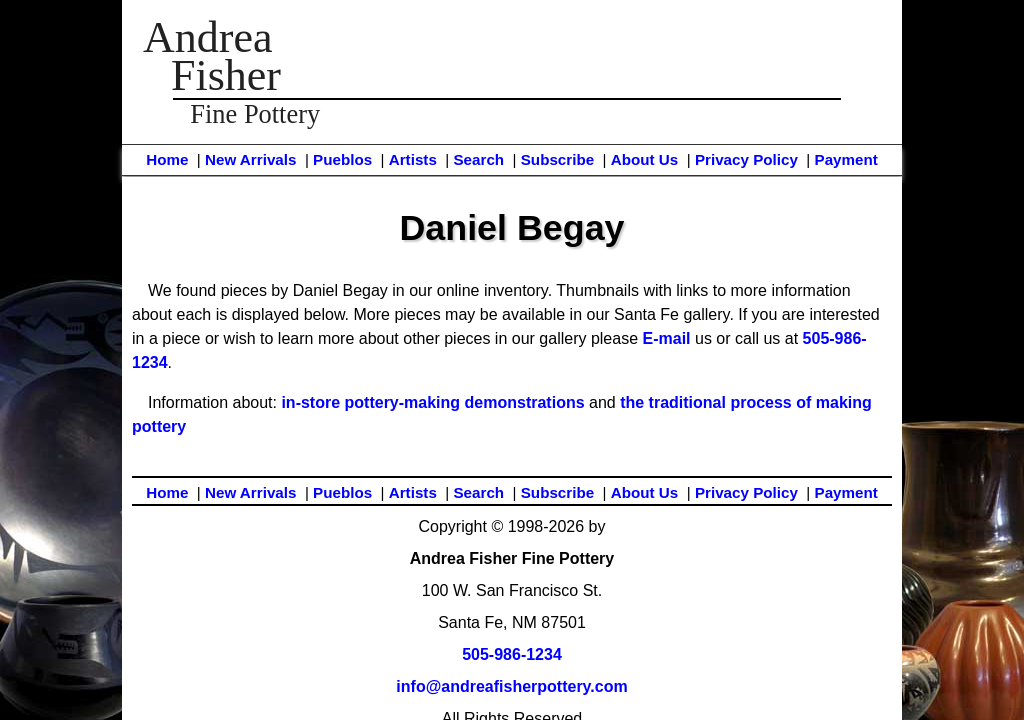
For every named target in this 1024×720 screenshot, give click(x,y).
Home (167, 159)
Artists (413, 159)
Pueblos (342, 159)
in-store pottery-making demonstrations (432, 402)
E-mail (667, 338)
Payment (846, 159)
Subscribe (557, 159)
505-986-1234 (512, 654)
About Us (645, 159)
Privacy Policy (746, 159)
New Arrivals (250, 159)
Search (478, 159)
